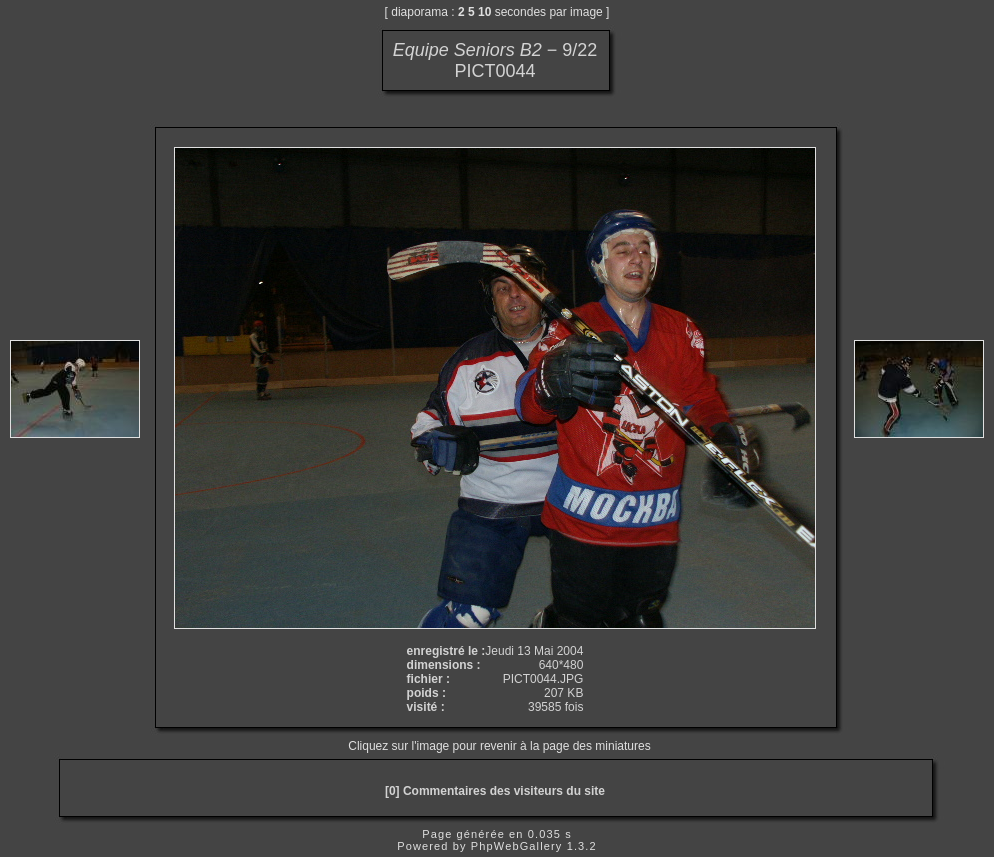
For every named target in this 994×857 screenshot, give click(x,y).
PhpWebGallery (517, 846)
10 (484, 12)
